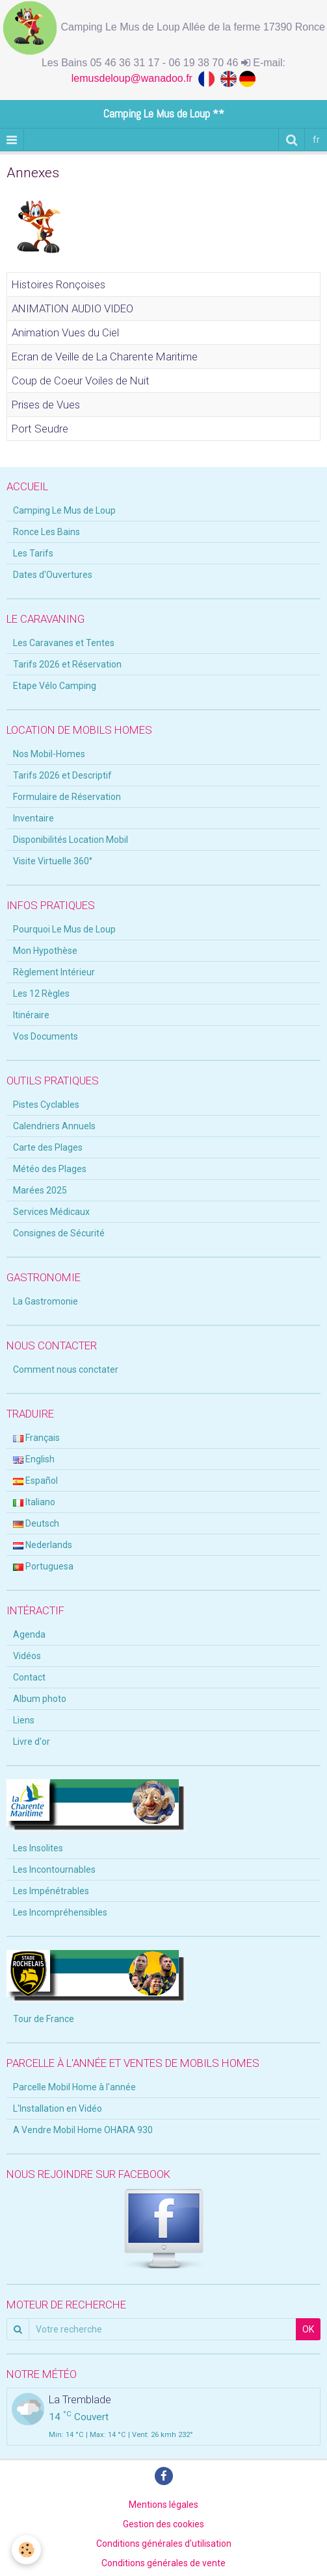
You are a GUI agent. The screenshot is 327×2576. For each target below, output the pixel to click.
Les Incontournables (54, 1869)
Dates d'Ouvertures (52, 574)
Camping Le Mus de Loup (64, 510)
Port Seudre (40, 428)
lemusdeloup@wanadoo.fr (135, 78)
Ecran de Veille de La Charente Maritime (105, 356)
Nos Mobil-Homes (49, 754)
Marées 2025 (40, 1190)
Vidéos (27, 1656)
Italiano (34, 1502)
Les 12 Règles (41, 993)
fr (316, 139)
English (34, 1459)
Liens (23, 1720)
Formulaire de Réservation (67, 797)
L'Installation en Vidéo (57, 2108)
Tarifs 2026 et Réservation (67, 664)
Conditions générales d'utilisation (163, 2543)
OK (308, 2329)
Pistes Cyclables (46, 1104)
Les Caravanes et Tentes (63, 643)
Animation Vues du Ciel (65, 332)
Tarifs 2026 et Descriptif (62, 775)
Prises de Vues (46, 404)
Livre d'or (31, 1741)
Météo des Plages (49, 1169)
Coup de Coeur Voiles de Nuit (81, 380)
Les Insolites (38, 1848)
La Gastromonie (45, 1301)
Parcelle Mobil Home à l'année (74, 2087)
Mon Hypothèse (45, 950)
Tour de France (43, 2019)
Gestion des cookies (163, 2524)
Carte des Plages (48, 1147)
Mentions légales (163, 2504)
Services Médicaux (51, 1212)
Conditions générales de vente (163, 2563)
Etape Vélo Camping (54, 686)
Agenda (29, 1634)
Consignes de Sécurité (59, 1233)
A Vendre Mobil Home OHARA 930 (83, 2130)
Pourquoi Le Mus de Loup (64, 929)
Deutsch (36, 1523)
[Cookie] (26, 2549)
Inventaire (33, 818)
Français (36, 1437)
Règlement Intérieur (54, 972)
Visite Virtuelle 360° (52, 861)
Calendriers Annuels (54, 1126)
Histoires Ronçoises (58, 284)
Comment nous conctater (65, 1369)
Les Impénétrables (51, 1891)
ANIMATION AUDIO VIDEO (72, 308)
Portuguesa (43, 1566)
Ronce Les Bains (46, 532)
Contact (29, 1677)
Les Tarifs (33, 553)
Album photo (39, 1699)
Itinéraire (31, 1015)
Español (35, 1480)
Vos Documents (45, 1036)
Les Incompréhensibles (60, 1912)
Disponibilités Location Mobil (70, 839)
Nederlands (42, 1545)
